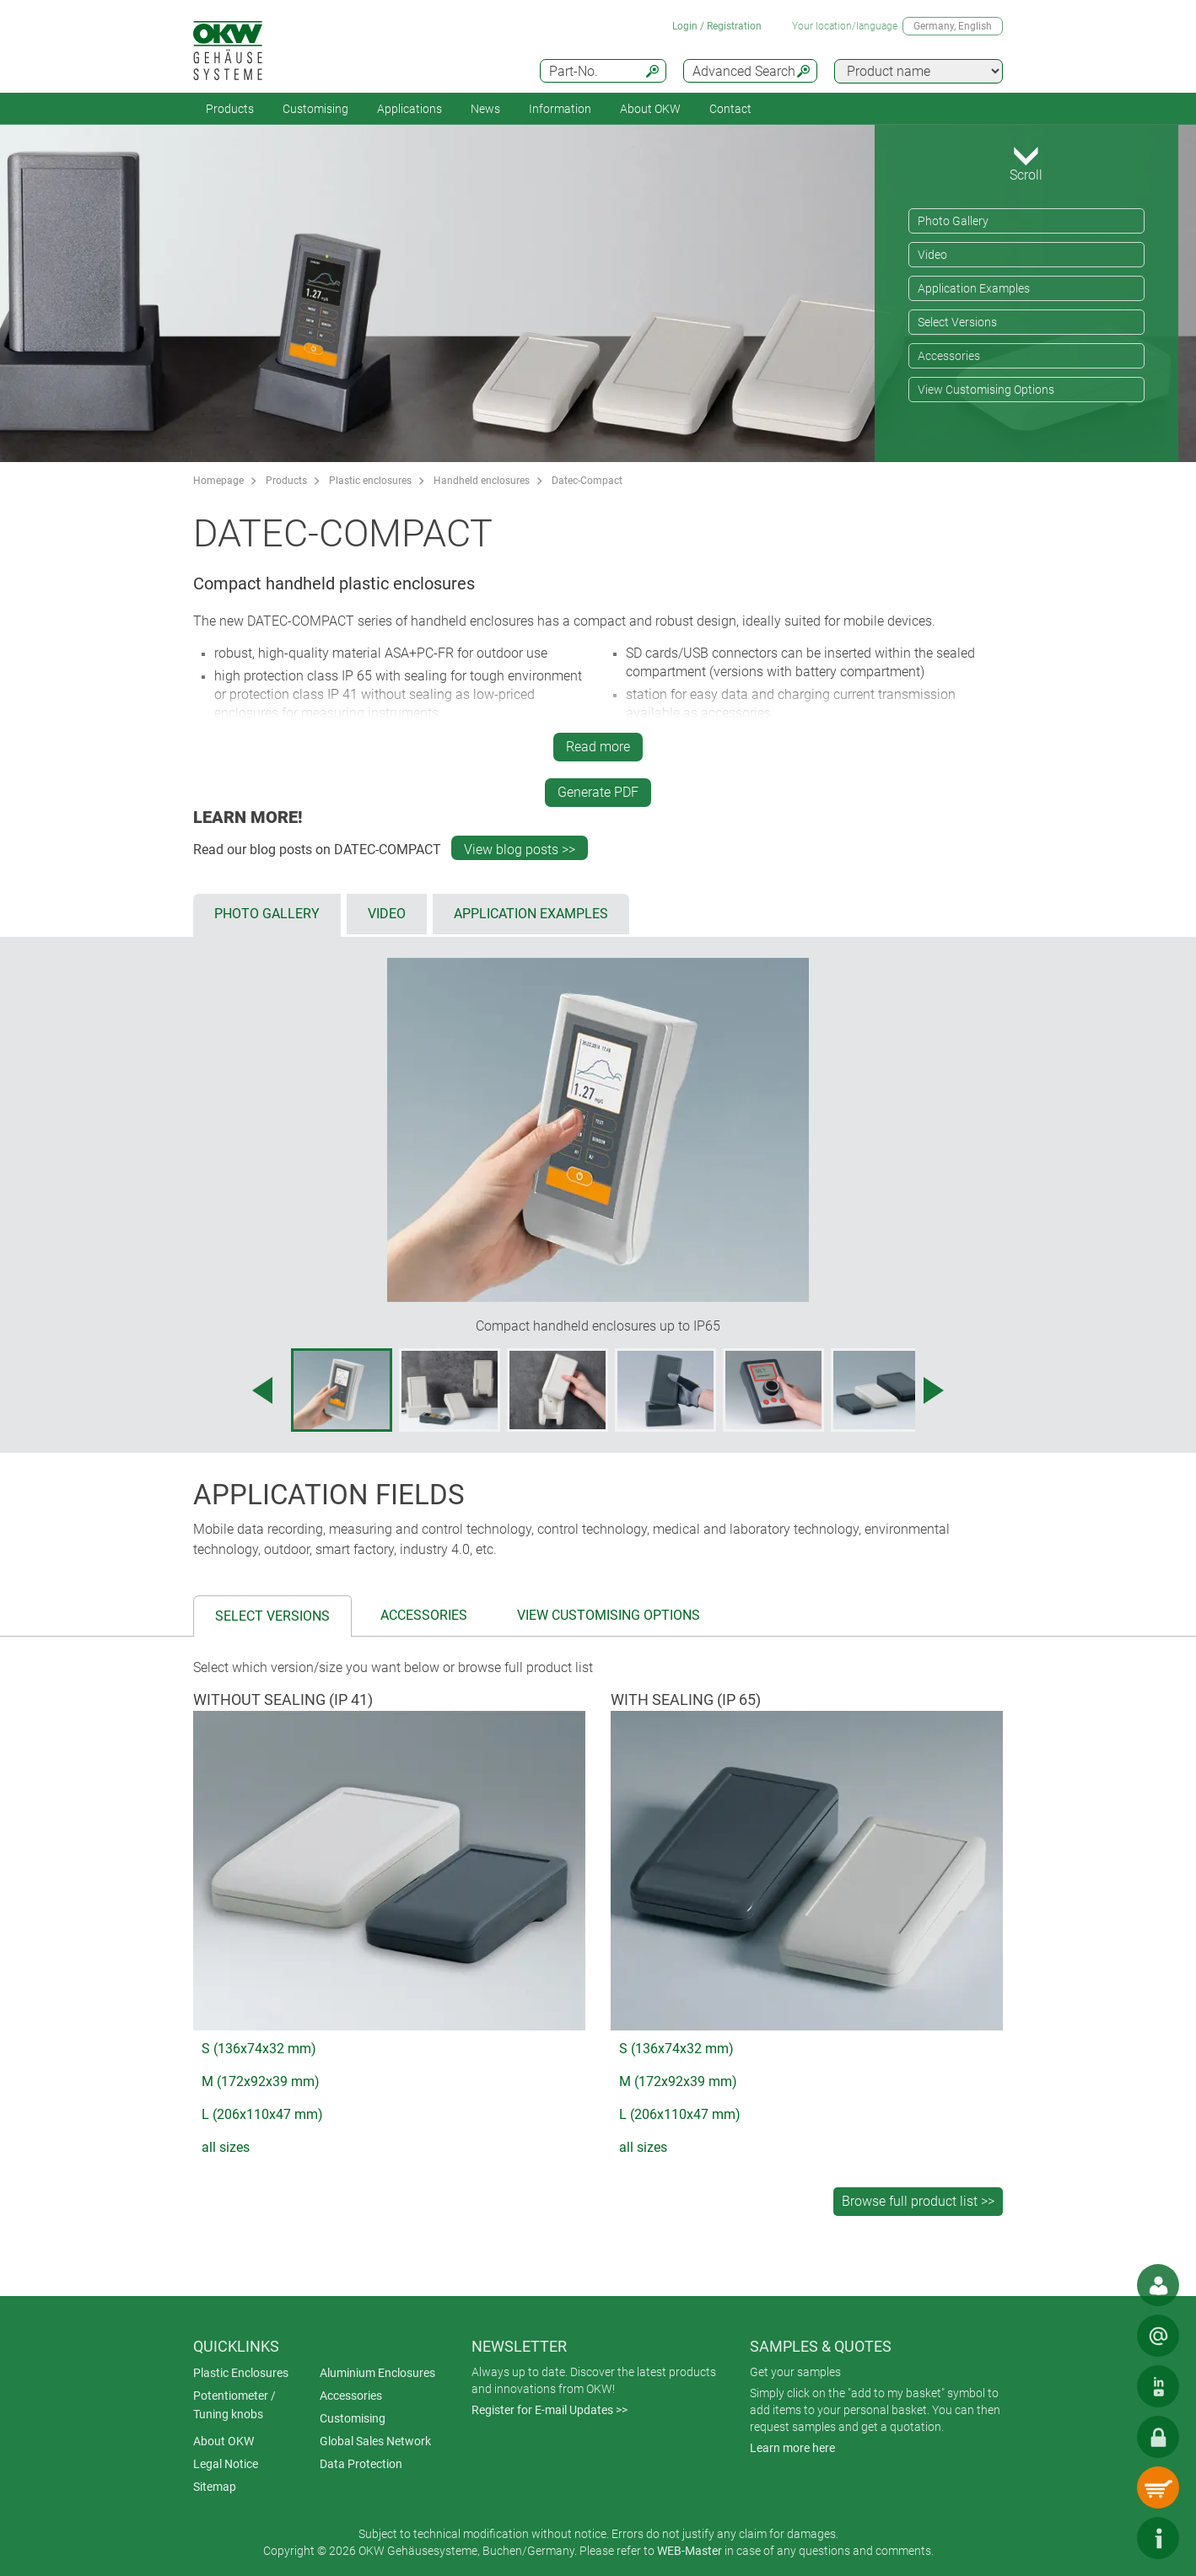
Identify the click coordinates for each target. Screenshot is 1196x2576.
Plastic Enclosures (240, 2373)
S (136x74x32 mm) (259, 2049)
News (485, 109)
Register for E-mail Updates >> (549, 2410)
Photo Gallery (953, 221)
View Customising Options (986, 389)
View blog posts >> (519, 850)
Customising (315, 109)
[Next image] (933, 1390)
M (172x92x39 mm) (261, 2081)
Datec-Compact (587, 481)
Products (230, 109)
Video (932, 254)
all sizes (226, 2147)
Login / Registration (717, 26)
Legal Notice (225, 2464)
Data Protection (361, 2464)
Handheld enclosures (482, 481)
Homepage (218, 481)
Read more (598, 747)
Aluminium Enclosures (377, 2373)
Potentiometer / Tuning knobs (234, 2405)
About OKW (223, 2441)
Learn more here (792, 2448)
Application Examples (974, 288)
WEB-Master (689, 2550)
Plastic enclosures (370, 481)
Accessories (949, 356)
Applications (409, 109)
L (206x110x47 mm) (262, 2114)
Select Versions (957, 322)
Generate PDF (598, 792)
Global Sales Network (375, 2441)
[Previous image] (262, 1390)
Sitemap (214, 2486)
